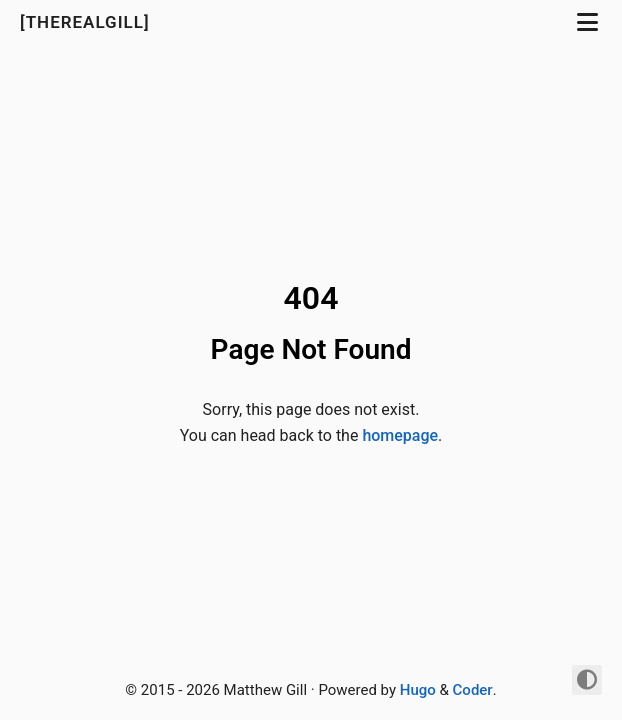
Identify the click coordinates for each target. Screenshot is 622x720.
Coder (473, 690)
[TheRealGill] (87, 22)
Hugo (418, 690)
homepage (400, 435)
